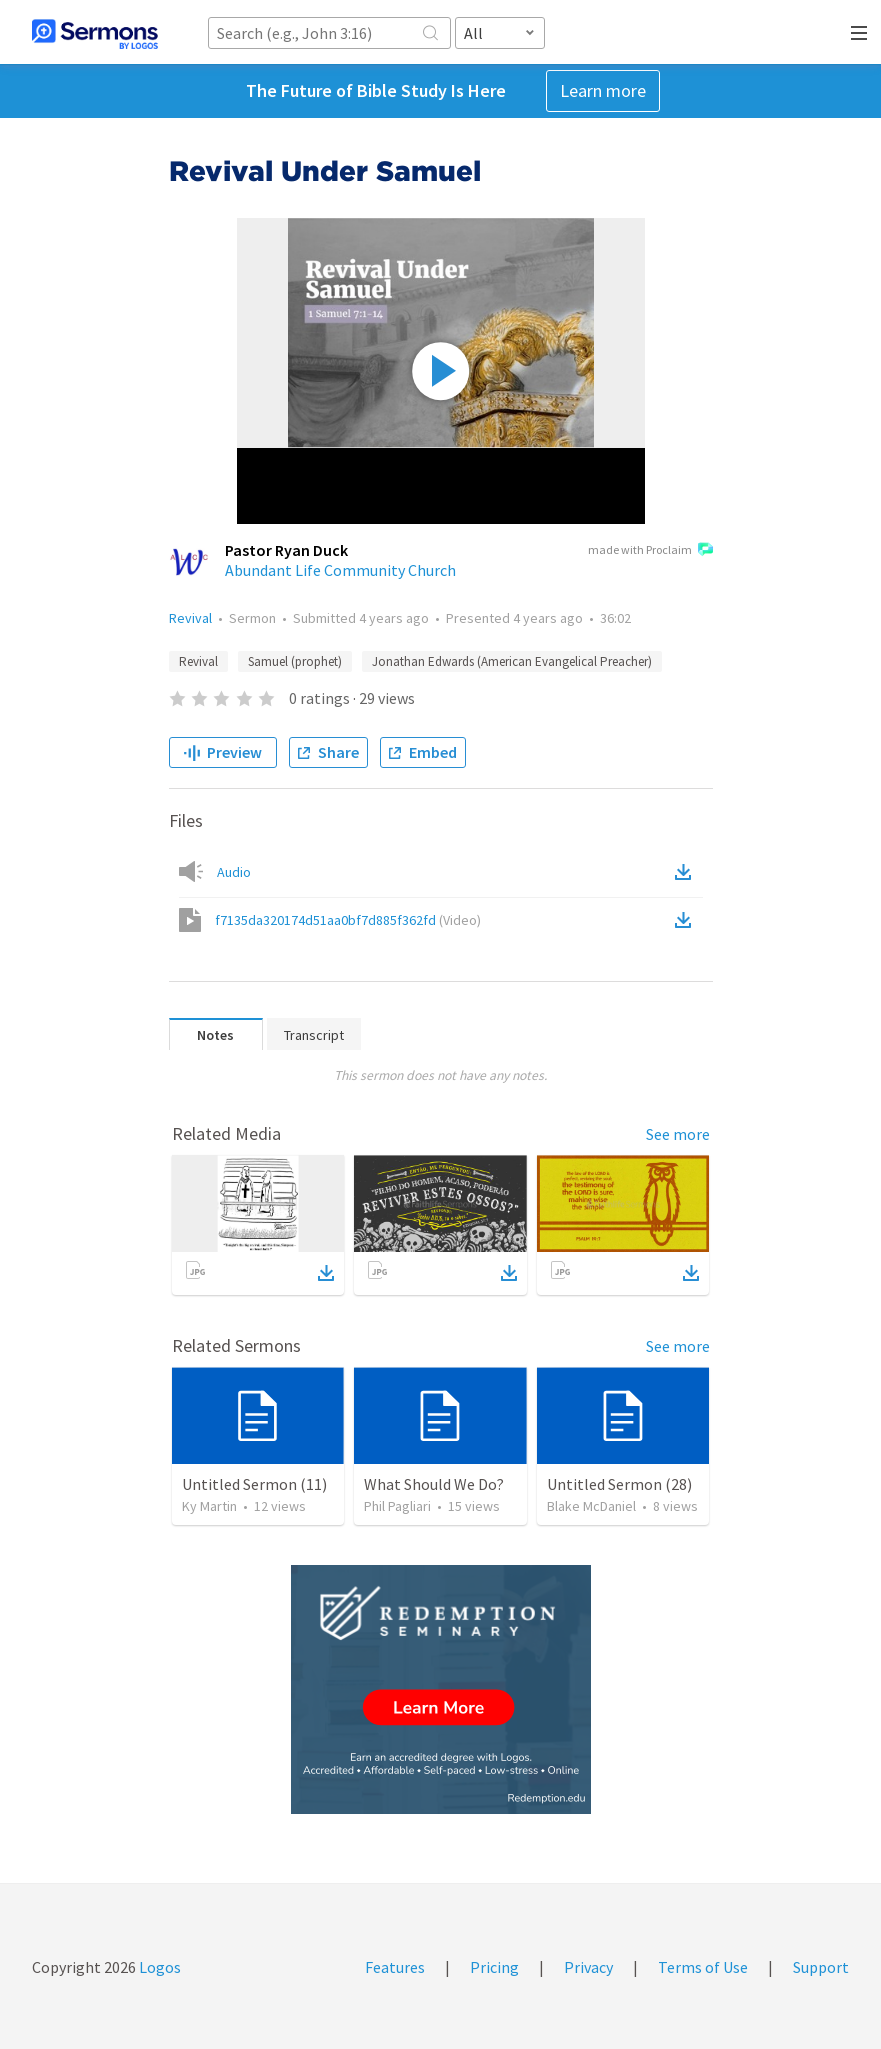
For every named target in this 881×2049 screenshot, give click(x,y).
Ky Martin (209, 1506)
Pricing (494, 1967)
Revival (190, 618)
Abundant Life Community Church (340, 570)
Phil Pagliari (397, 1506)
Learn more (603, 90)
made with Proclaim (650, 551)
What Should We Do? (434, 1484)
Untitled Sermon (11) (254, 1484)
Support (821, 1967)
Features (395, 1967)
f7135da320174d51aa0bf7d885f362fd (348, 920)
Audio (234, 872)
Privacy (588, 1967)
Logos (158, 1967)
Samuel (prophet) (295, 661)
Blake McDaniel (591, 1506)
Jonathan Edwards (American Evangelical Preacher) (512, 661)
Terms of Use (703, 1967)
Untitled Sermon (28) (619, 1484)
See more (678, 1134)
